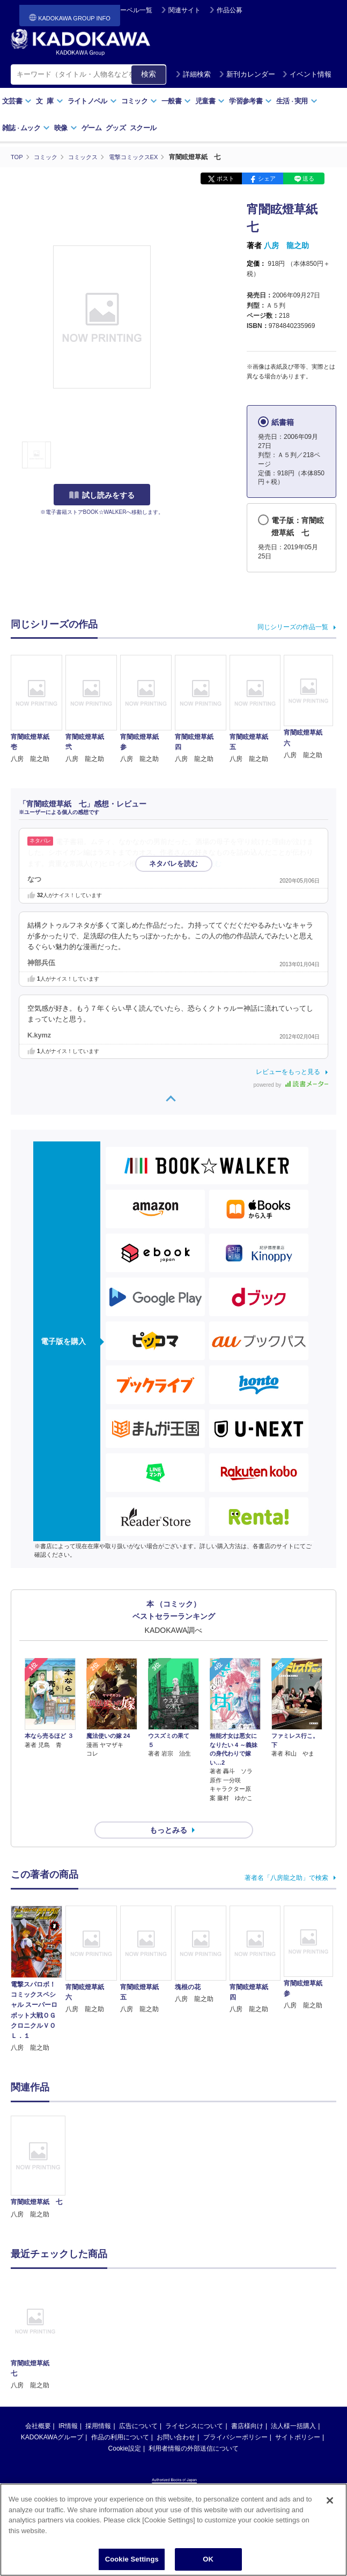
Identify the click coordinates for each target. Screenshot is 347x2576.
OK (208, 2561)
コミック (139, 101)
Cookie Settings (132, 2561)
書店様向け (247, 2406)
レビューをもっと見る (288, 1071)
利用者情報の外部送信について (194, 2429)
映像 (65, 128)
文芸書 (17, 101)
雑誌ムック (26, 128)
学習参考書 (250, 101)
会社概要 (38, 2406)
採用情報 (98, 2406)
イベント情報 (306, 74)
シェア (267, 178)
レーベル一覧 (133, 10)
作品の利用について (120, 2418)
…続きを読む (201, 863)
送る (308, 178)
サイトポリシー (297, 2418)
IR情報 (68, 2406)
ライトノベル (92, 101)
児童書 (210, 101)
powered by (291, 1084)
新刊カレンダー (247, 74)
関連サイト (184, 10)
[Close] (330, 2502)
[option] (38, 2148)
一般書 (176, 101)
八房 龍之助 (286, 245)
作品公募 (229, 10)
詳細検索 (193, 74)
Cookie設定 (124, 2429)
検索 (148, 74)
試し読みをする (102, 495)
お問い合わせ (176, 2418)
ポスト (225, 178)
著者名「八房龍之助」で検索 (286, 1858)
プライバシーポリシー (235, 2418)
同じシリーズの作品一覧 (292, 627)
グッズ (115, 128)
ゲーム (91, 128)
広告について (138, 2406)
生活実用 (297, 101)
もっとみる (168, 1810)
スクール (143, 128)
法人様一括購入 (293, 2406)
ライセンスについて (194, 2406)
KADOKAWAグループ (52, 2418)
